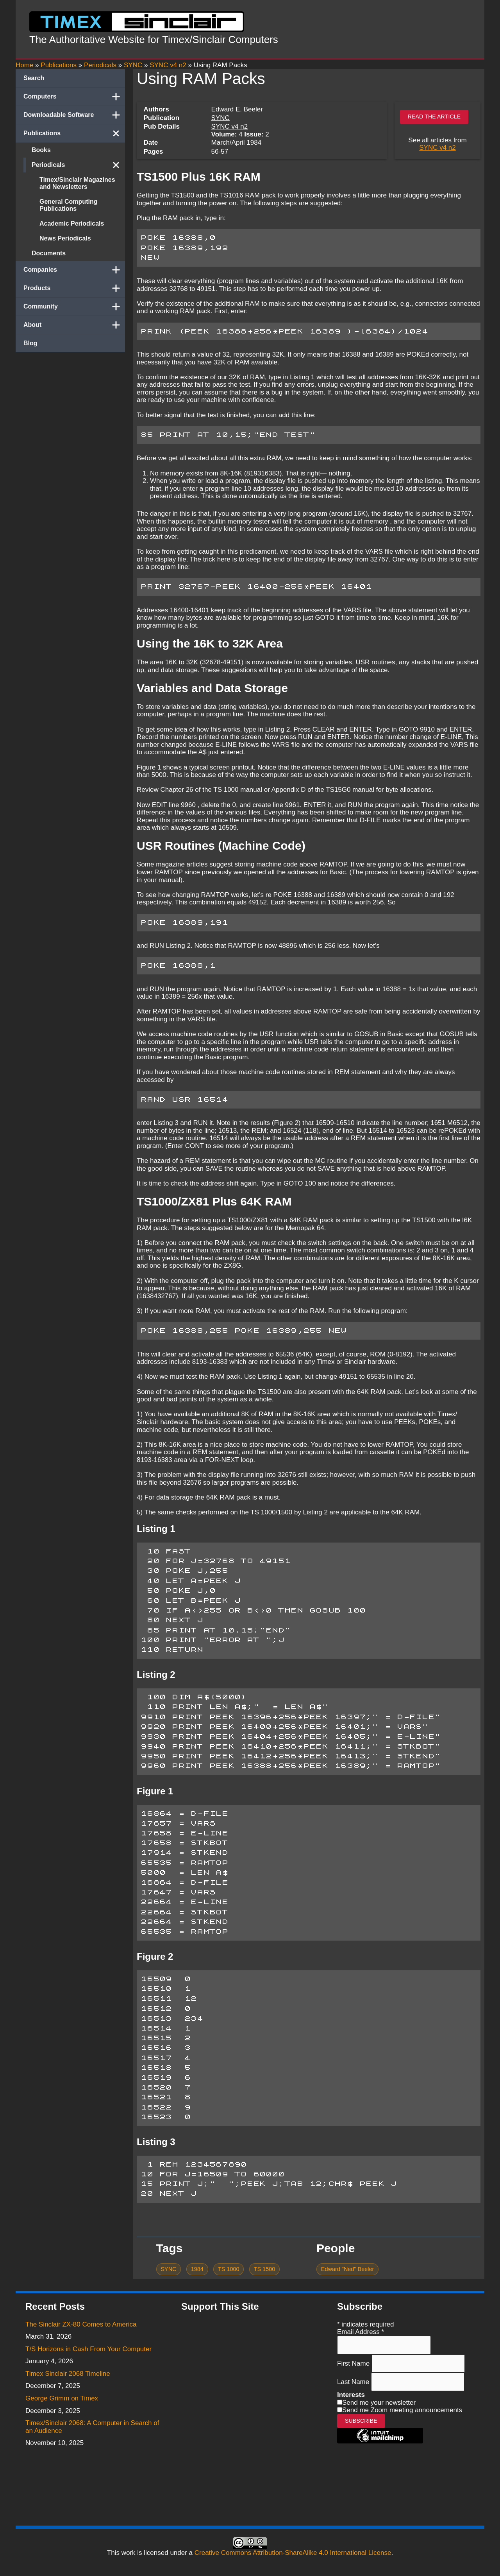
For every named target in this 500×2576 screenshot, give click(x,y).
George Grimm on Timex (61, 2398)
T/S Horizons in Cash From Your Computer (88, 2349)
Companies (74, 270)
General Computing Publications (68, 205)
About (74, 325)
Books (41, 150)
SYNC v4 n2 (229, 126)
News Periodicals (65, 238)
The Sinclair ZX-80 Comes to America (80, 2324)
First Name (354, 2363)
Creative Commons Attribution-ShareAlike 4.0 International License (293, 2552)
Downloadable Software (74, 115)
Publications (74, 133)
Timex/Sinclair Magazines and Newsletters (77, 183)
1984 (197, 2269)
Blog (30, 343)
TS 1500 (264, 2269)
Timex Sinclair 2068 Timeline (67, 2373)
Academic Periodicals (71, 223)
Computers (74, 97)
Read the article (434, 116)
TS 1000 (228, 2269)
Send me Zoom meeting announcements (402, 2410)
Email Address (360, 2332)
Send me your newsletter (379, 2402)
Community (74, 307)
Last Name (354, 2382)
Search (33, 78)
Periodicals (78, 165)
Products (74, 288)
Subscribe (361, 2421)
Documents (49, 253)
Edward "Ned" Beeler (347, 2269)
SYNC (220, 118)
